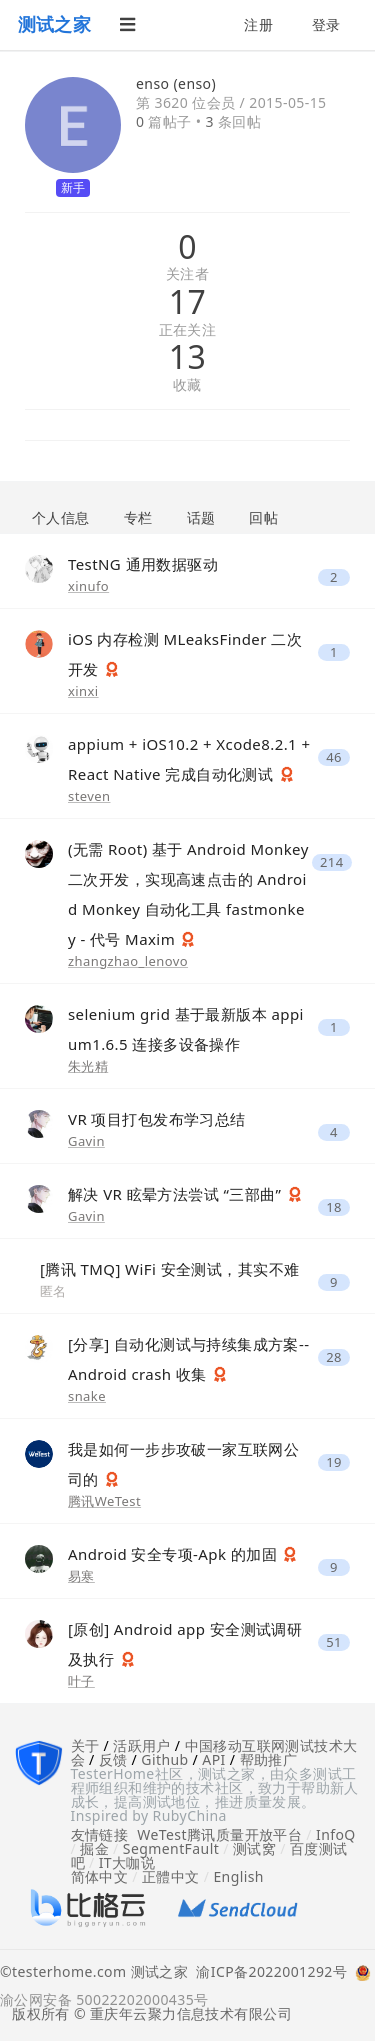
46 (334, 757)
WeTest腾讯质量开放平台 (219, 1834)
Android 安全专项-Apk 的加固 (174, 1554)
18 (334, 1207)
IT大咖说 (127, 1862)
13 (187, 357)
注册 (258, 24)
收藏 (187, 385)
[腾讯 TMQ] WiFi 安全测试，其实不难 (169, 1269)
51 (334, 1642)
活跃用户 (142, 1745)
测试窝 (254, 1848)
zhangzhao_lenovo (128, 961)
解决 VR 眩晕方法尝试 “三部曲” (177, 1194)
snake (87, 1396)
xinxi (83, 691)
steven (89, 796)
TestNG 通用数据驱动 (143, 564)
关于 (85, 1745)
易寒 (81, 1576)
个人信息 (61, 517)
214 (332, 862)
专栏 (138, 517)
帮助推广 (269, 1759)
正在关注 (188, 330)
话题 (201, 517)
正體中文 (171, 1876)
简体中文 (100, 1876)
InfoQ (336, 1834)
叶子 (81, 1681)
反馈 (113, 1759)
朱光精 (88, 1066)
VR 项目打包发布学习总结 (157, 1119)
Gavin (86, 1141)
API (213, 1759)
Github (164, 1759)
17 (187, 302)
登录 (326, 24)
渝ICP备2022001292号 (267, 1973)
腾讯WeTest (104, 1501)
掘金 (94, 1848)
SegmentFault (171, 1848)
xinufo (88, 586)
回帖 (263, 517)
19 (334, 1462)
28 (334, 1357)
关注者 (187, 274)
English (238, 1876)
